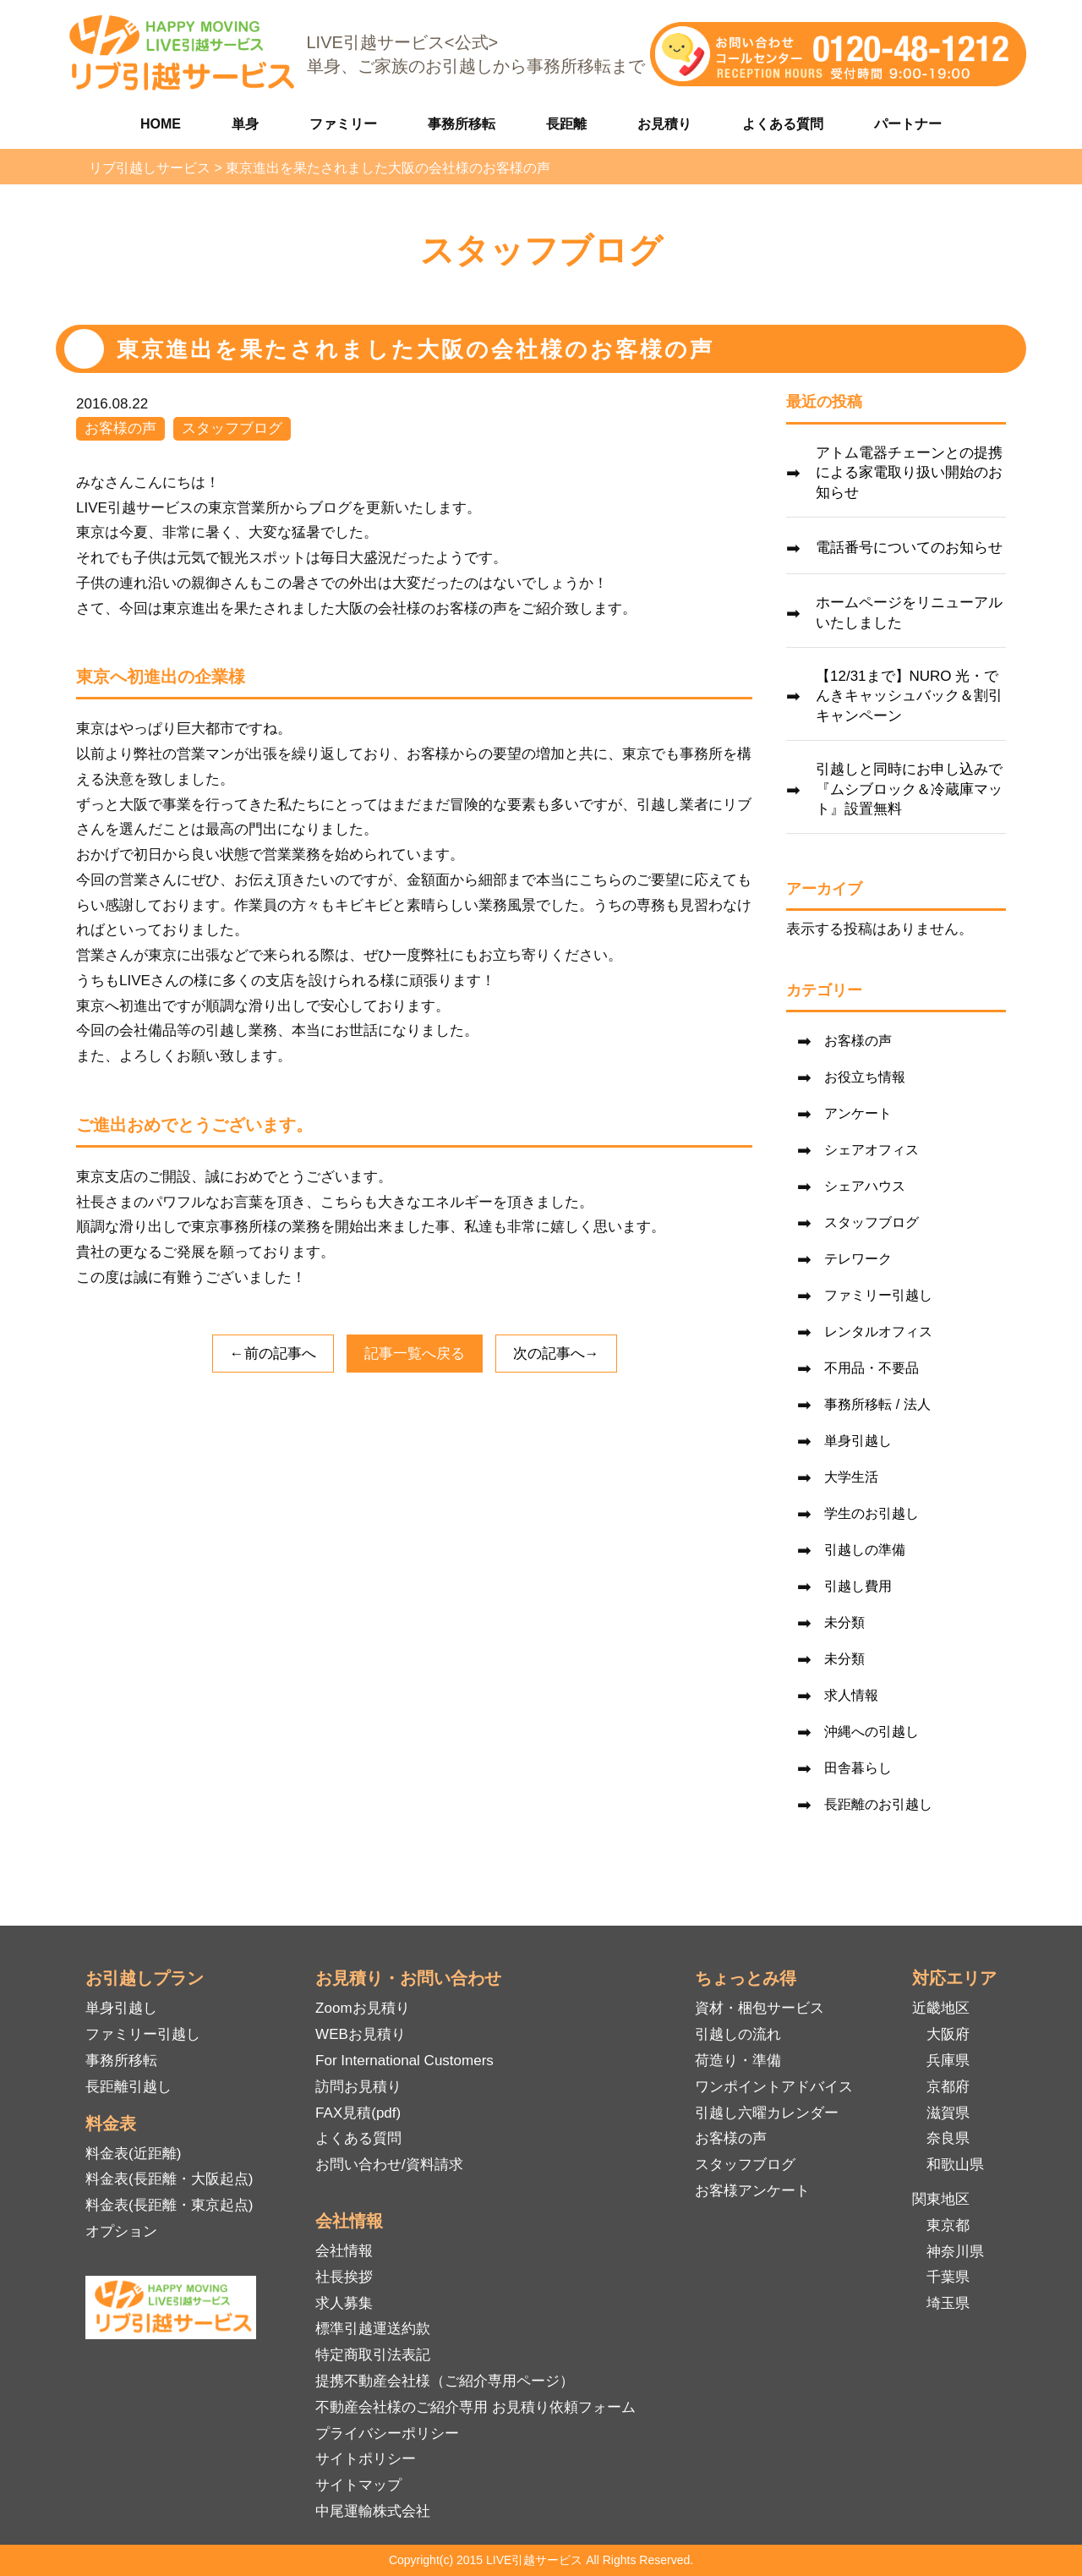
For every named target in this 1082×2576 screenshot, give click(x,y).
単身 (245, 124)
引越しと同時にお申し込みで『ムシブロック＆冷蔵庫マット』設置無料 (909, 789)
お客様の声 (120, 428)
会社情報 (344, 2251)
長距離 (566, 124)
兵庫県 (948, 2061)
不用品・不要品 (871, 1368)
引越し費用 (858, 1586)
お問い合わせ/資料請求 (389, 2165)
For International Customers (404, 2061)
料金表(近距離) (133, 2154)
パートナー (908, 124)
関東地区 (941, 2199)
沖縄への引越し (871, 1731)
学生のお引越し (871, 1513)
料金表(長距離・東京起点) (169, 2205)
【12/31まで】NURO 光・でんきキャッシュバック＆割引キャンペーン (909, 696)
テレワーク (858, 1259)
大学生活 (851, 1477)
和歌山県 (955, 2165)
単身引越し (858, 1440)
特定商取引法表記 (372, 2355)
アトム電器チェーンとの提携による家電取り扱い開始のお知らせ (909, 473)
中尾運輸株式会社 (372, 2511)
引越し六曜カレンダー (767, 2113)
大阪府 (948, 2034)
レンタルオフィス (878, 1331)
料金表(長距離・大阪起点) (169, 2179)
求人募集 (344, 2303)
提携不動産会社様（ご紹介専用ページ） (444, 2381)
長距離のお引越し (878, 1804)
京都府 (948, 2087)
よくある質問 (782, 124)
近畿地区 (941, 2008)
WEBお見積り (360, 2034)
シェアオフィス (871, 1150)
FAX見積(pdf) (358, 2113)
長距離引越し (128, 2087)
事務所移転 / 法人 (877, 1404)
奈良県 (948, 2138)
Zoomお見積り (362, 2008)
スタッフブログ (232, 428)
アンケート (858, 1113)
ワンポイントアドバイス (774, 2087)
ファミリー (343, 124)
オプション (121, 2231)
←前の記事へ (273, 1354)
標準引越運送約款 (372, 2329)
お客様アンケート (752, 2191)
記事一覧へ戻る (414, 1354)
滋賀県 (948, 2113)
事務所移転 (461, 124)
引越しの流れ (738, 2034)
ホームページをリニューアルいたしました (909, 613)
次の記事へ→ (556, 1354)
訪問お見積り (358, 2087)
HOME (160, 124)
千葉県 (948, 2277)
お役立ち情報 (864, 1077)
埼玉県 (948, 2303)
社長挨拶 (344, 2277)
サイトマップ (358, 2485)
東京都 (948, 2225)
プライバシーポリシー (387, 2433)
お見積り (664, 124)
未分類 (844, 1622)
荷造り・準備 (738, 2061)
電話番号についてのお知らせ (909, 548)
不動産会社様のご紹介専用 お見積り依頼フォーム (475, 2407)
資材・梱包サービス (759, 2008)
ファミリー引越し (878, 1295)
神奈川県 (955, 2252)
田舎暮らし (858, 1768)
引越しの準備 (864, 1550)
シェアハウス (864, 1186)
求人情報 (851, 1695)
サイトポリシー (365, 2459)
